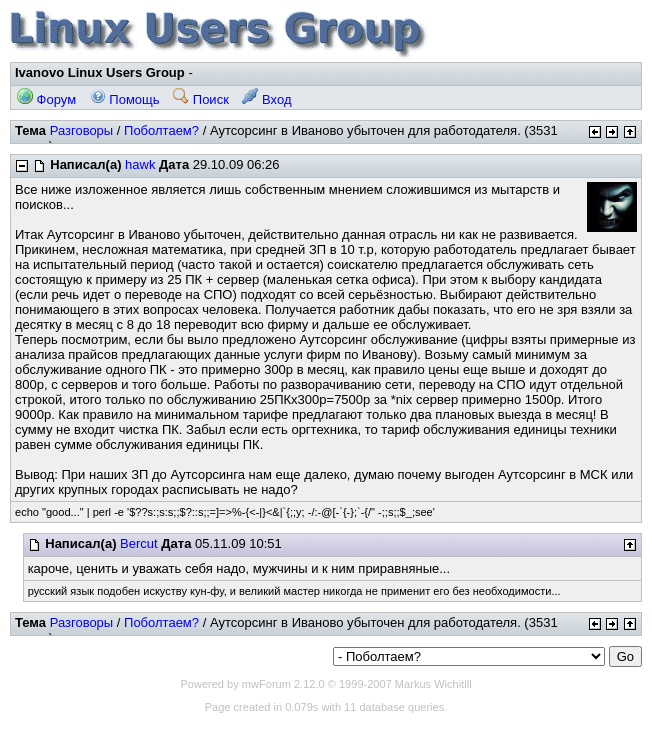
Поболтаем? (161, 130)
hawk (140, 164)
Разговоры (82, 130)
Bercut (139, 543)
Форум (46, 99)
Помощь (125, 99)
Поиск (201, 99)
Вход (266, 99)
